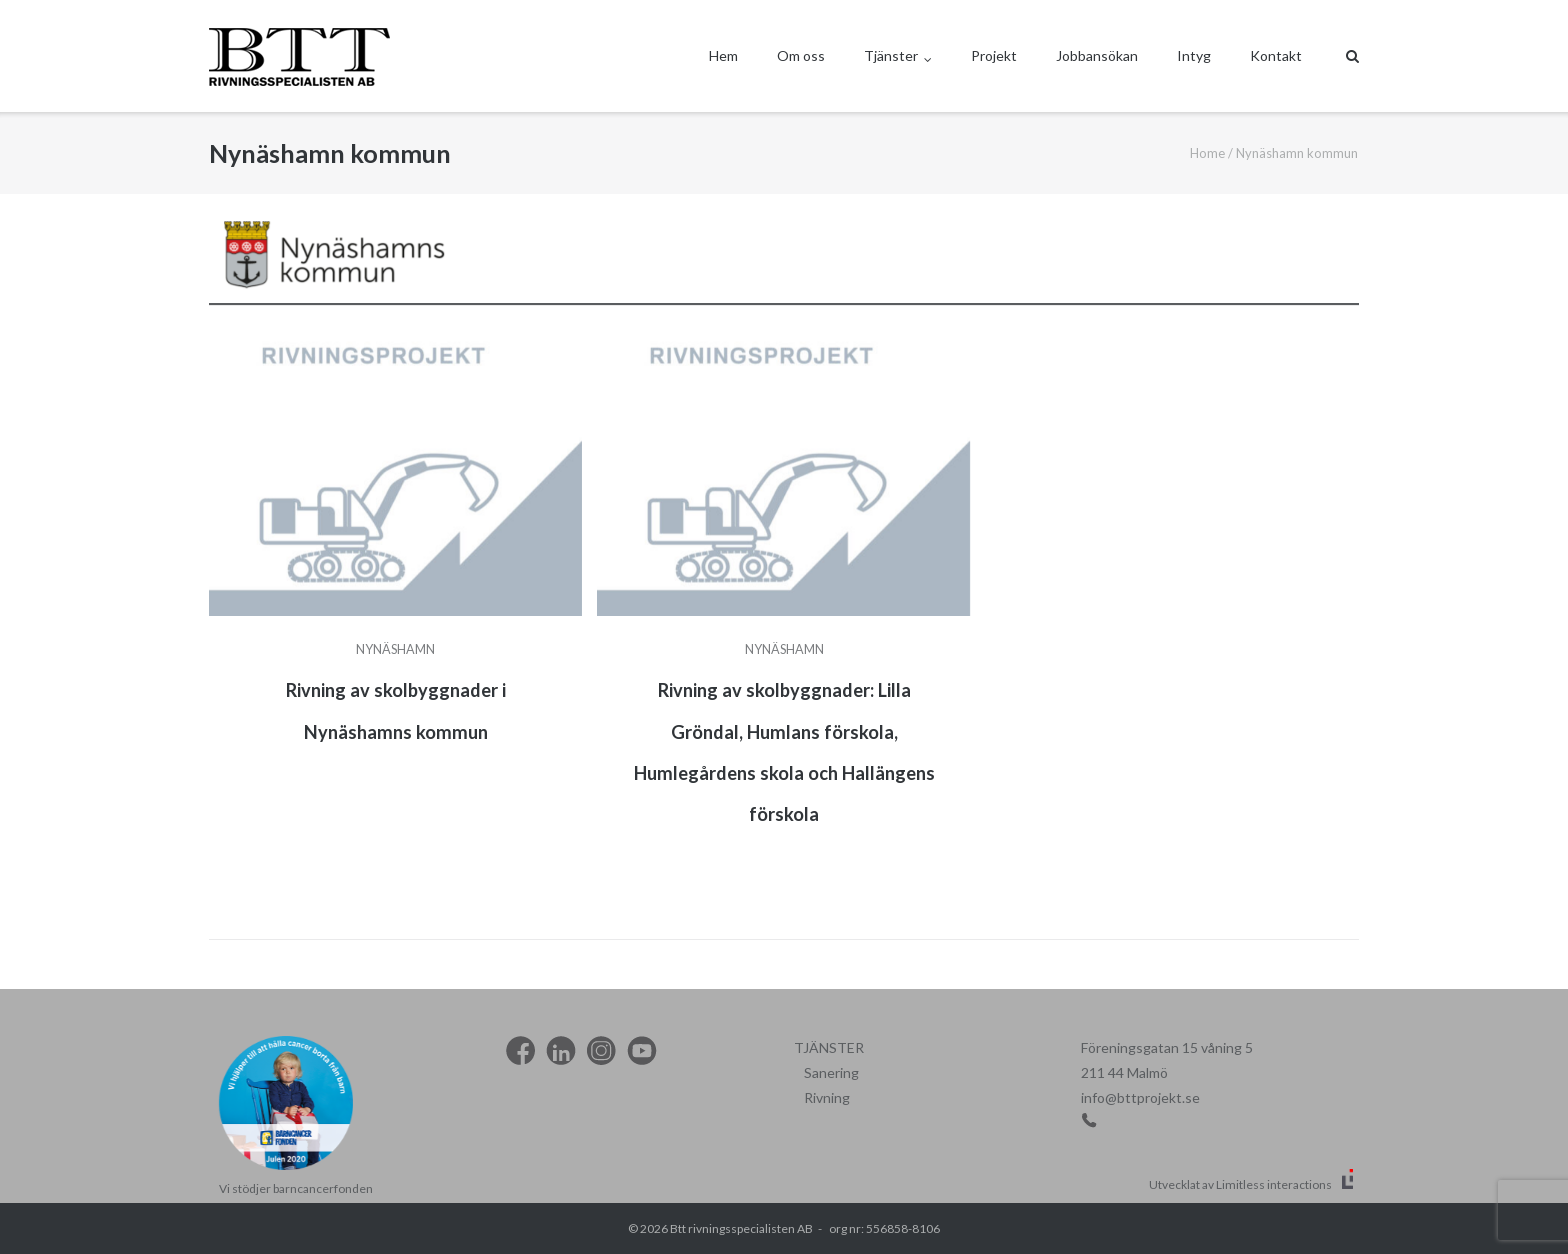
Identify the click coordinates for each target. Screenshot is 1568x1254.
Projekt (994, 55)
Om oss (801, 55)
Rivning (827, 1097)
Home (1207, 153)
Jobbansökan (1097, 55)
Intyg (1194, 55)
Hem (723, 55)
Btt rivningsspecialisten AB (741, 1228)
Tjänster (891, 55)
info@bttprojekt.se (1140, 1097)
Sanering (831, 1072)
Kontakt (1276, 55)
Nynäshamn (395, 649)
